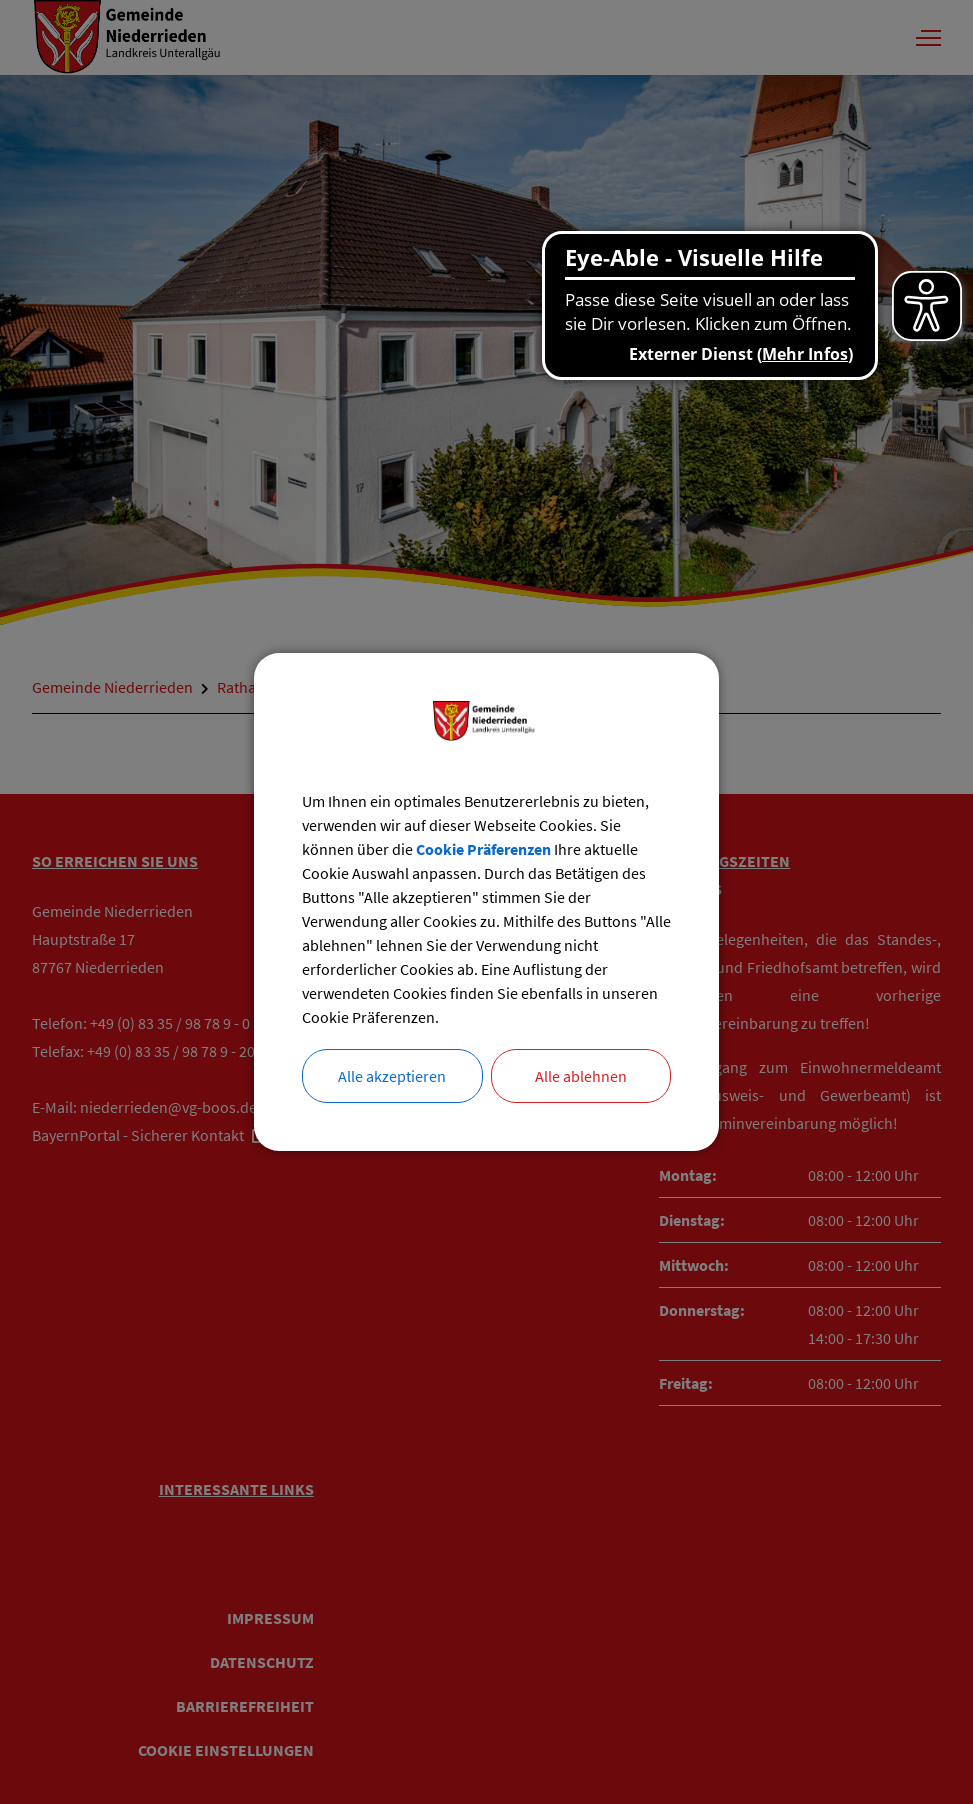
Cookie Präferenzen (483, 849)
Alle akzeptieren (392, 1076)
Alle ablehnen (581, 1076)
